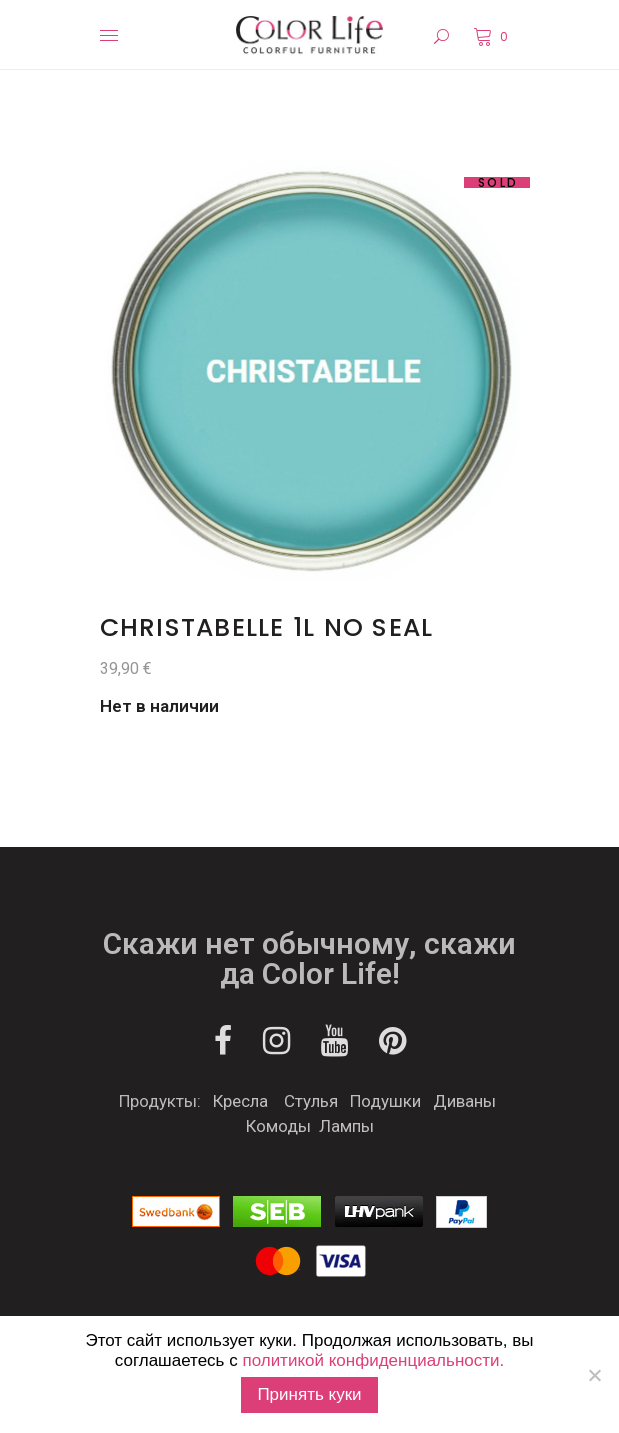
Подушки (385, 1101)
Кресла (240, 1101)
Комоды (278, 1126)
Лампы (346, 1126)
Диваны (464, 1101)
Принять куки (309, 1394)
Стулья (311, 1101)
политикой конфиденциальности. (373, 1360)
